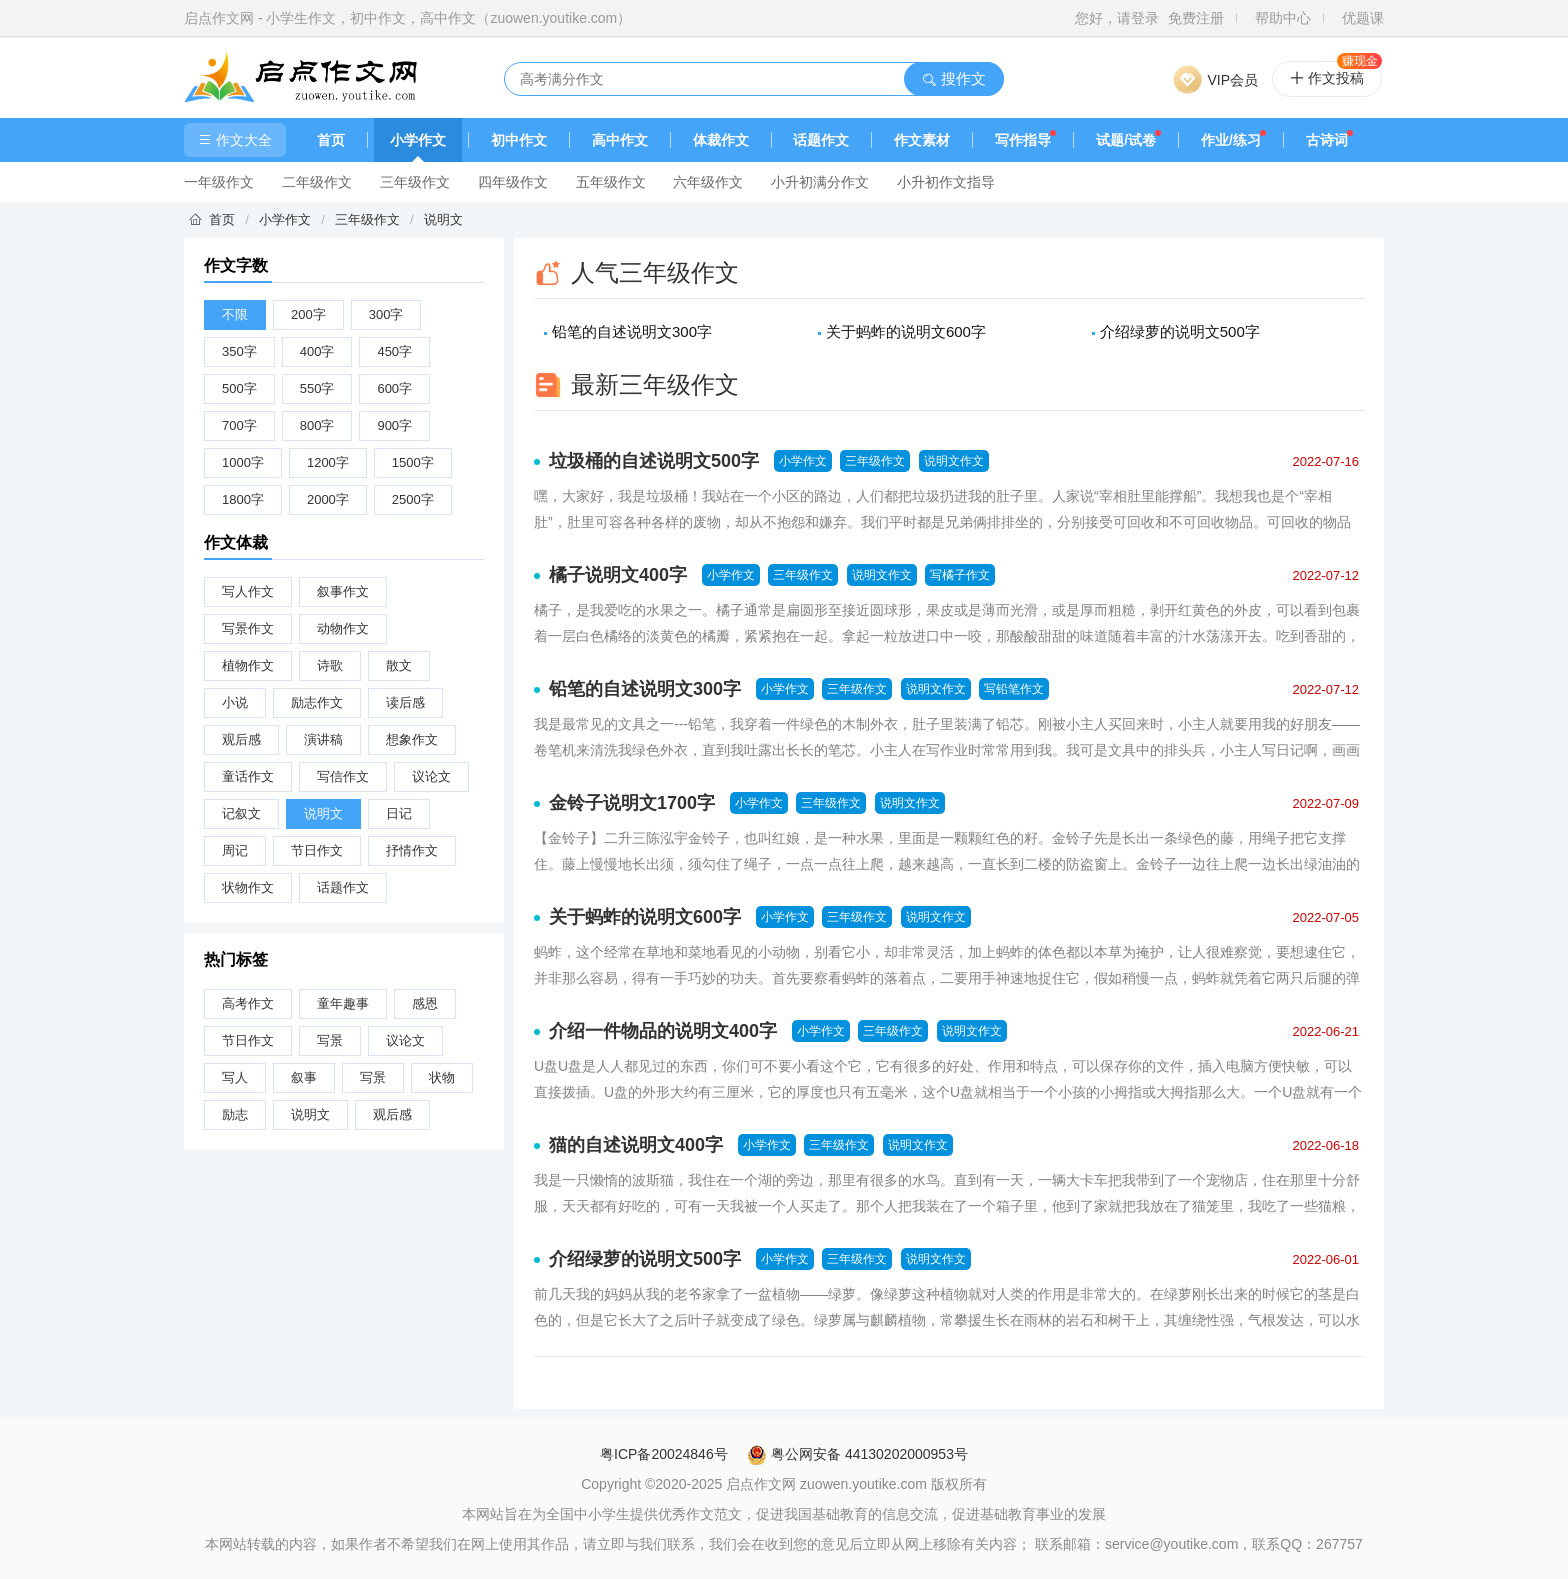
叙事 (304, 1077)
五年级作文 (611, 182)
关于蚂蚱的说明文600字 (906, 331)
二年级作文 (317, 182)
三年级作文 (415, 182)
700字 (239, 425)
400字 (317, 351)
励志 (235, 1114)
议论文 (431, 776)
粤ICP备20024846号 (664, 1454)
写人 (235, 1077)
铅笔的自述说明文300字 (632, 331)
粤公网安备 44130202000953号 (857, 1454)
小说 (235, 702)
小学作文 (418, 140)
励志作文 (317, 702)
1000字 (243, 462)
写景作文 (248, 628)
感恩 (425, 1003)
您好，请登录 (1117, 18)
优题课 (1363, 18)
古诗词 (1327, 140)
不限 (235, 314)
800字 (317, 425)
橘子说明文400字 (618, 575)
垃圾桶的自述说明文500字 (654, 461)
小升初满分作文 (820, 182)
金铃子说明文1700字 (632, 803)
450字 (394, 351)
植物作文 (248, 665)
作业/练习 (1231, 140)
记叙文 (241, 813)
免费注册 (1196, 18)
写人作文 (248, 591)
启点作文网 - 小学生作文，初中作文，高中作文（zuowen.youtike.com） (407, 18)
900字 (394, 425)
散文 (399, 665)
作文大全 (235, 140)
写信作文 (343, 776)
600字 (394, 388)
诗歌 (330, 665)
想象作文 (412, 739)
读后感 (405, 702)
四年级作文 (513, 182)
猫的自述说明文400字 (636, 1145)
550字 (317, 388)
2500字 (413, 499)
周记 (235, 850)
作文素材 (922, 140)
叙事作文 (343, 591)
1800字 (243, 499)
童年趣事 (343, 1003)
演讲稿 (323, 739)
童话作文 (248, 776)
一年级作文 (219, 182)
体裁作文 (721, 140)
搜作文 (953, 78)
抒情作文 (412, 850)
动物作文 (343, 628)
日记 (399, 813)
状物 (442, 1077)
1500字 (413, 462)
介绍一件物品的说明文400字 (663, 1031)
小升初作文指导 (946, 182)
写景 (330, 1040)
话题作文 (821, 140)
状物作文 (248, 887)
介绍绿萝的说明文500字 (1180, 331)
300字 (386, 314)
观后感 (241, 739)
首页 (331, 140)
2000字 (328, 499)
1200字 (328, 462)
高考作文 (248, 1003)
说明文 (443, 219)
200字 (308, 314)
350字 (239, 351)
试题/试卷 (1126, 140)
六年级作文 (708, 182)
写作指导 (1023, 140)
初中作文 (519, 140)
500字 (239, 388)
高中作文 (620, 140)
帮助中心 (1283, 18)
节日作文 (317, 850)
